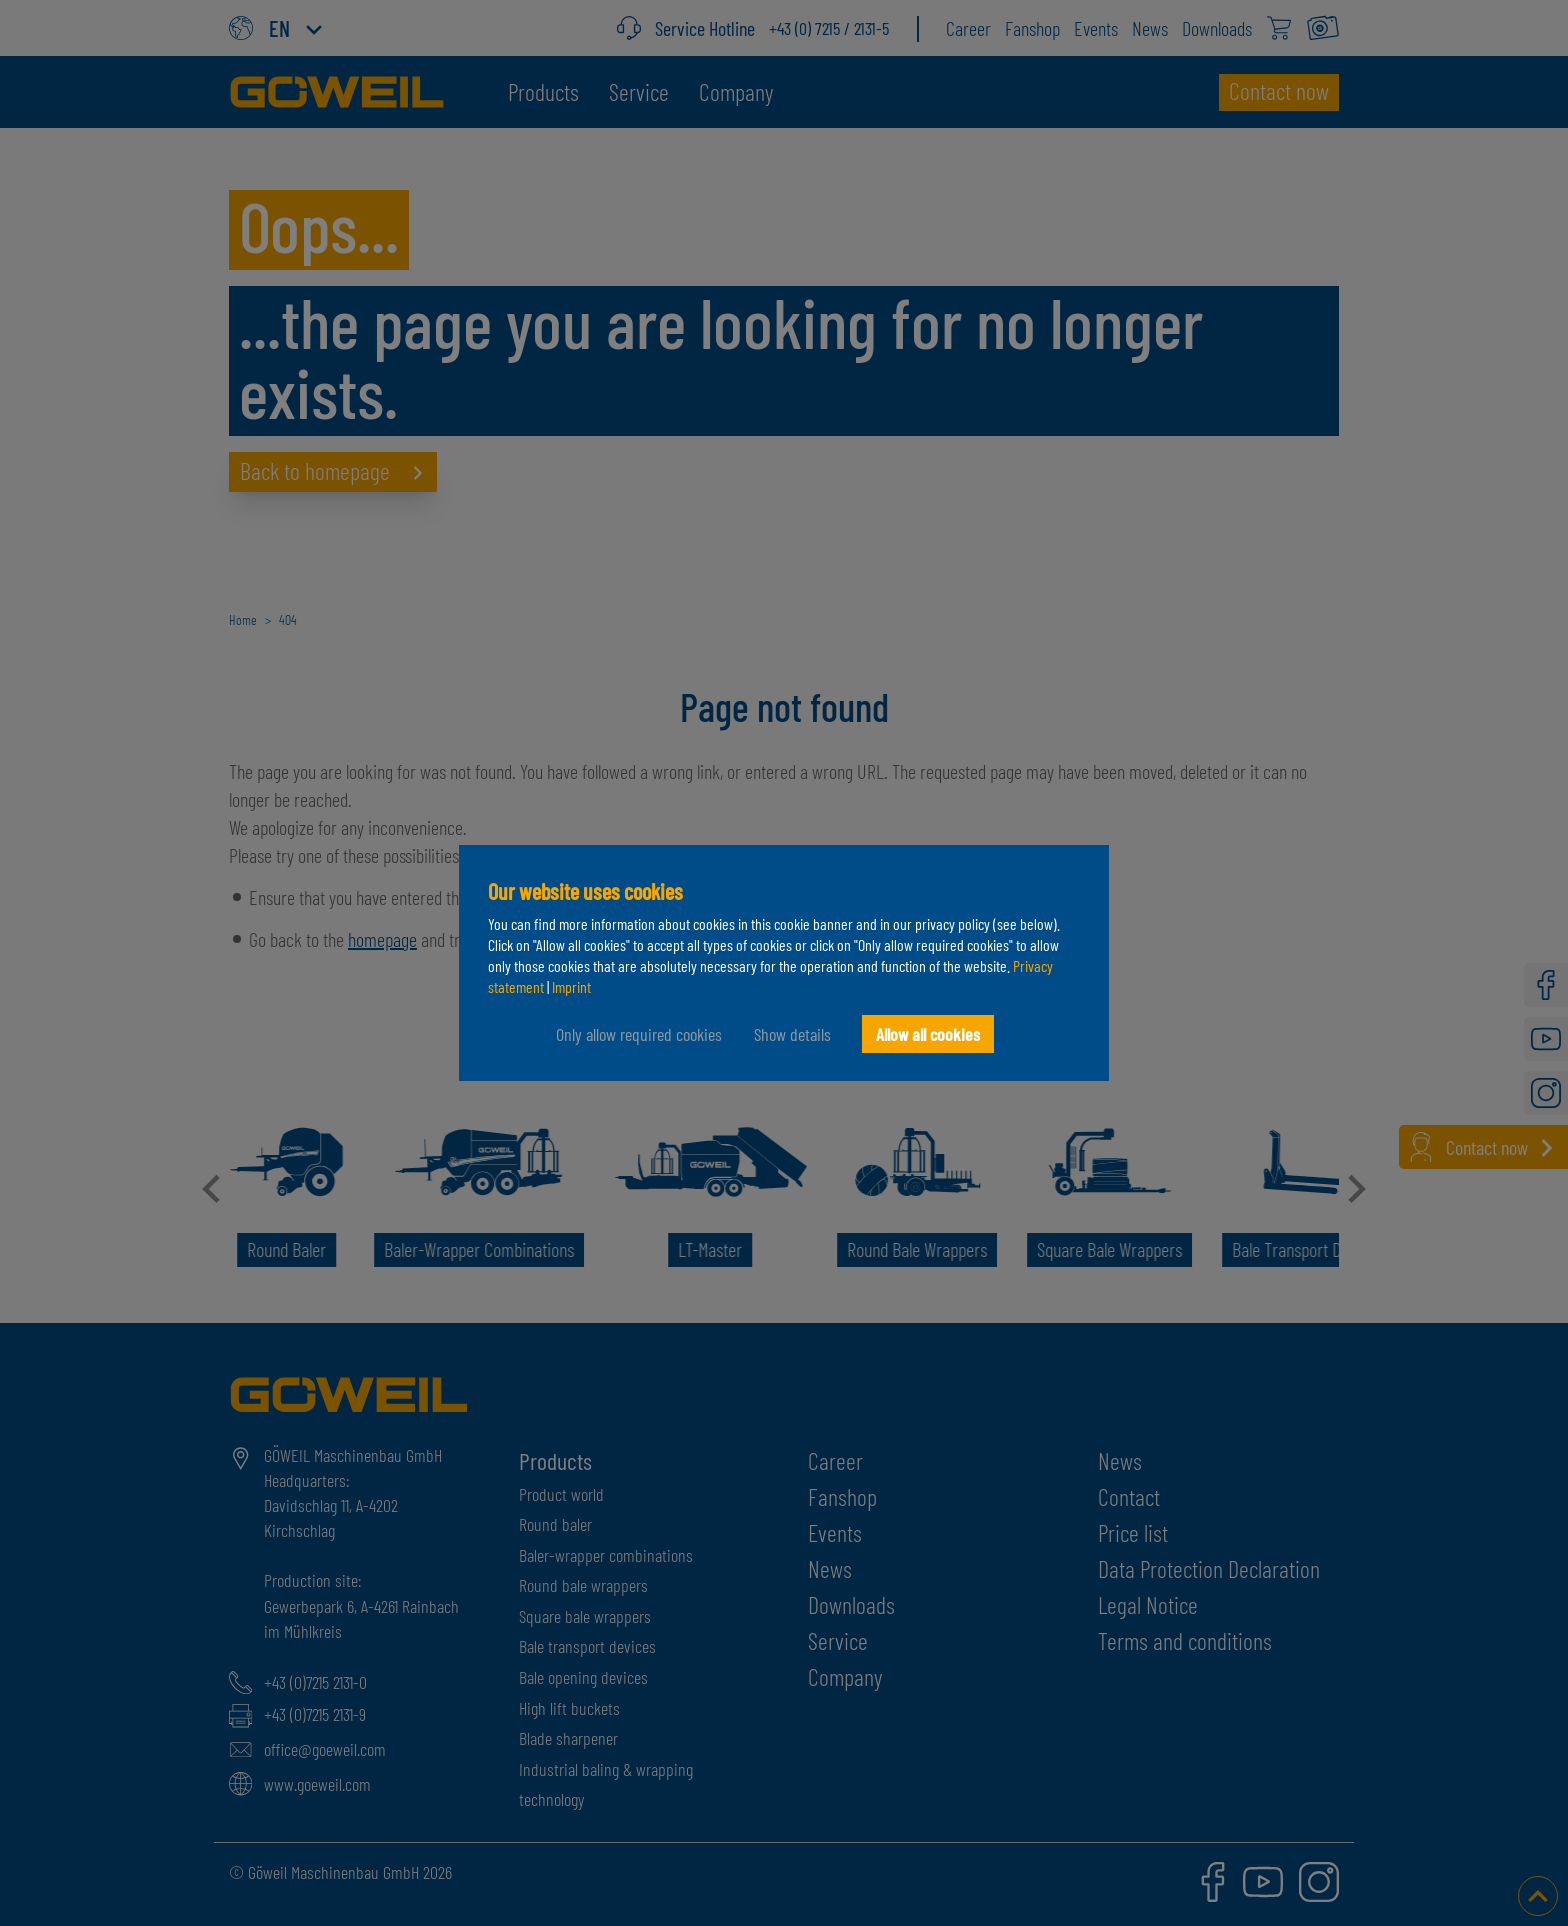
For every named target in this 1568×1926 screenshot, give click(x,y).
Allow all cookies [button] (928, 1034)
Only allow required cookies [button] (639, 1034)
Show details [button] (792, 1034)
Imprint (571, 986)
